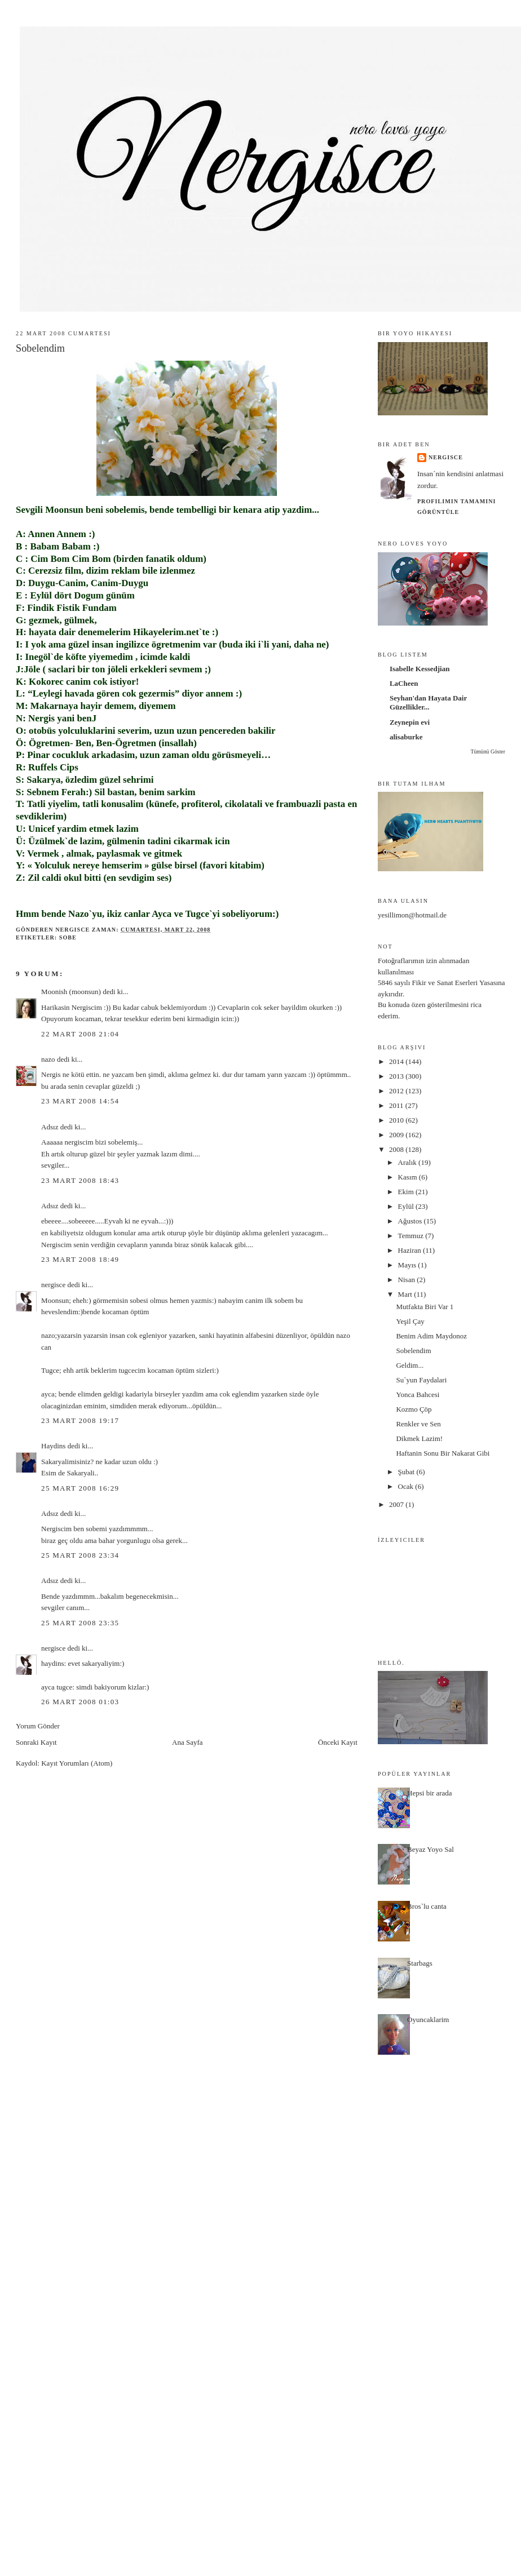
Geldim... (409, 1365)
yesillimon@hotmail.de (412, 915)
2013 (397, 1076)
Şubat (407, 1471)
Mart (406, 1294)
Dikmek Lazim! (419, 1438)
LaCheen (404, 683)
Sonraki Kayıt (36, 1742)
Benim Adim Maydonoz (431, 1336)
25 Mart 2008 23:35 (80, 1623)
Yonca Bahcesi (417, 1394)
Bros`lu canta (427, 1906)
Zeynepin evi (410, 722)
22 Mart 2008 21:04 (80, 1034)
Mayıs (408, 1265)
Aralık (408, 1162)
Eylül (407, 1206)
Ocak (407, 1486)
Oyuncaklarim (428, 2019)
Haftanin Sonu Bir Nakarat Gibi (442, 1453)
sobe (68, 937)
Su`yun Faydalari (421, 1380)
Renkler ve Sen (418, 1424)
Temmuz (412, 1235)
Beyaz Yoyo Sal (430, 1849)
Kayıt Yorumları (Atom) (76, 1763)
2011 (397, 1105)
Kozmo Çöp (413, 1409)
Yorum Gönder (38, 1726)
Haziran (410, 1250)
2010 (397, 1120)
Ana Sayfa (187, 1742)
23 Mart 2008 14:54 (80, 1101)
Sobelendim (413, 1350)
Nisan (407, 1279)
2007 (397, 1504)
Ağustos (411, 1221)
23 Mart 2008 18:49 (80, 1259)
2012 (397, 1091)
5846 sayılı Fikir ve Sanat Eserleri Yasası (438, 982)
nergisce (53, 1284)
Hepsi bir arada (429, 1793)
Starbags (419, 1963)
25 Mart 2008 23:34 (80, 1555)
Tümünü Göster (487, 751)
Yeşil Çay (410, 1321)
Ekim (407, 1191)
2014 (397, 1061)
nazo (48, 1059)
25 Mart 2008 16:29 (80, 1488)
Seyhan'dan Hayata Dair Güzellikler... (428, 702)
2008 (397, 1149)
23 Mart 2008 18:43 (80, 1180)
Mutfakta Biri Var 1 (424, 1306)
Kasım (408, 1177)
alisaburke (406, 737)
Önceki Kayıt (337, 1742)
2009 (397, 1134)
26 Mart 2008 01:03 (80, 1701)
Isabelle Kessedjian (420, 668)
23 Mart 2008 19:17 (80, 1420)
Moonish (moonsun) (71, 991)
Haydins (53, 1446)
